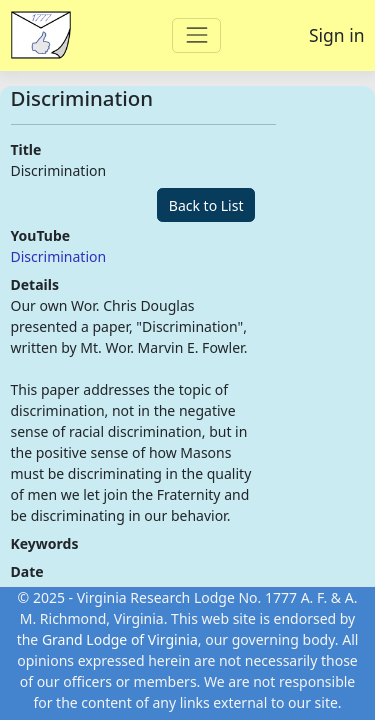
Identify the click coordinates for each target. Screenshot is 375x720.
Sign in (337, 35)
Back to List (206, 205)
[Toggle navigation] (196, 35)
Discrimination (59, 256)
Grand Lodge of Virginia (120, 639)
